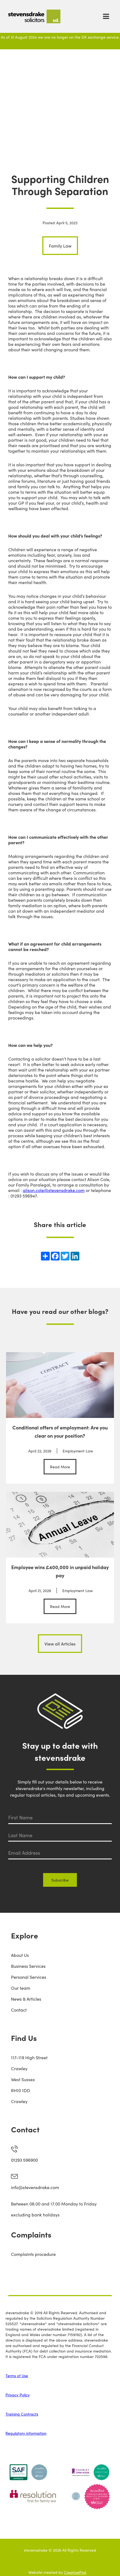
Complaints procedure (33, 2254)
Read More (60, 1466)
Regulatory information (25, 2433)
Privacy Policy (17, 2394)
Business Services (28, 1966)
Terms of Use (16, 2375)
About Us (20, 1955)
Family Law (60, 246)
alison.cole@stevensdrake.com (54, 1190)
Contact (19, 2009)
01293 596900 (24, 2160)
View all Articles (60, 1644)
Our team (20, 1988)
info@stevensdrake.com (35, 2187)
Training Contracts (21, 2414)
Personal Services (28, 1977)
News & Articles (26, 1998)
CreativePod (75, 2572)
